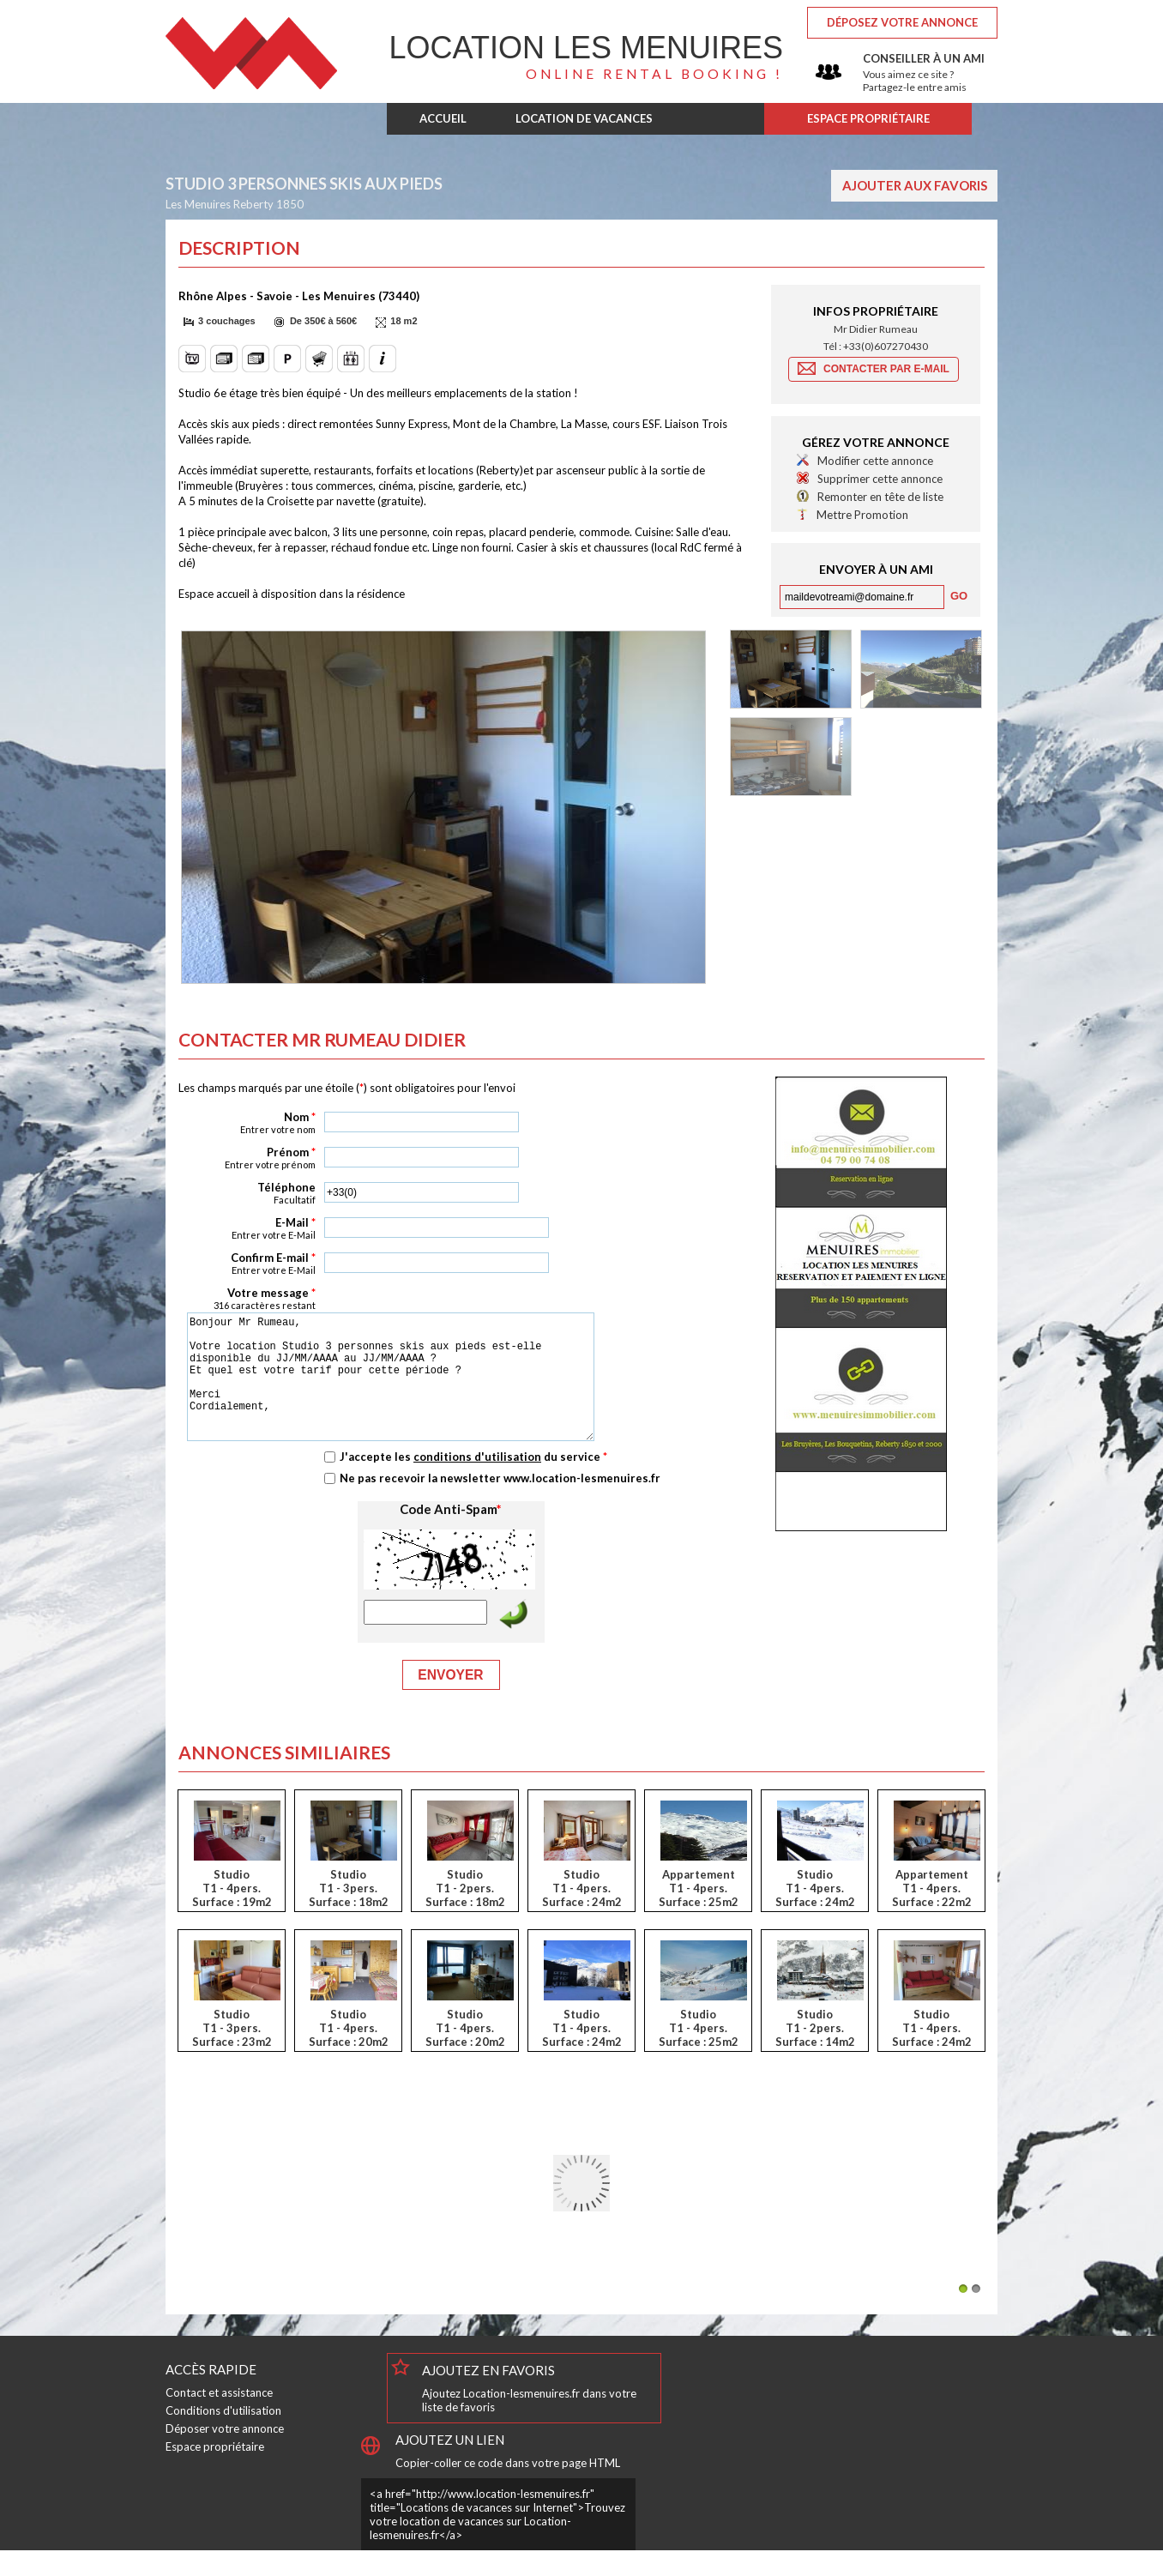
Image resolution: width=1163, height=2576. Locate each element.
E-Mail (247, 1228)
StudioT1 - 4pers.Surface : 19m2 (232, 1913)
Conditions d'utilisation (223, 2436)
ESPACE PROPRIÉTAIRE (868, 118)
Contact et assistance (219, 2418)
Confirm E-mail (247, 1263)
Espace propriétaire (215, 2472)
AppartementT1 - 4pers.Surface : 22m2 (932, 1913)
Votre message (247, 1298)
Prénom (247, 1157)
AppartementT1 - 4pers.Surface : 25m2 (698, 1913)
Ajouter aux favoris (914, 185)
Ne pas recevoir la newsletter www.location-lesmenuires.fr (500, 1504)
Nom (247, 1122)
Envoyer (450, 1700)
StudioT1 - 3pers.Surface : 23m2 (232, 2053)
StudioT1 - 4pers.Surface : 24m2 (582, 1913)
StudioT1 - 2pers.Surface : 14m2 (815, 2053)
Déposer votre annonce (225, 2454)
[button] (221, 321)
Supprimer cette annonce (880, 479)
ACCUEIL (443, 118)
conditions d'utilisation (477, 1482)
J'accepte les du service (473, 1482)
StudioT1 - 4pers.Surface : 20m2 (349, 2053)
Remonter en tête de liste (880, 497)
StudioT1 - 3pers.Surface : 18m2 (349, 1913)
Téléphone (247, 1192)
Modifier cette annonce (875, 461)
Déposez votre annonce (902, 22)
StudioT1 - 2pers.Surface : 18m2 (465, 1913)
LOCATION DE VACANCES (584, 118)
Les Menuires (586, 47)
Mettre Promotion (862, 515)
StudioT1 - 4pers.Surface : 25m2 (698, 2053)
